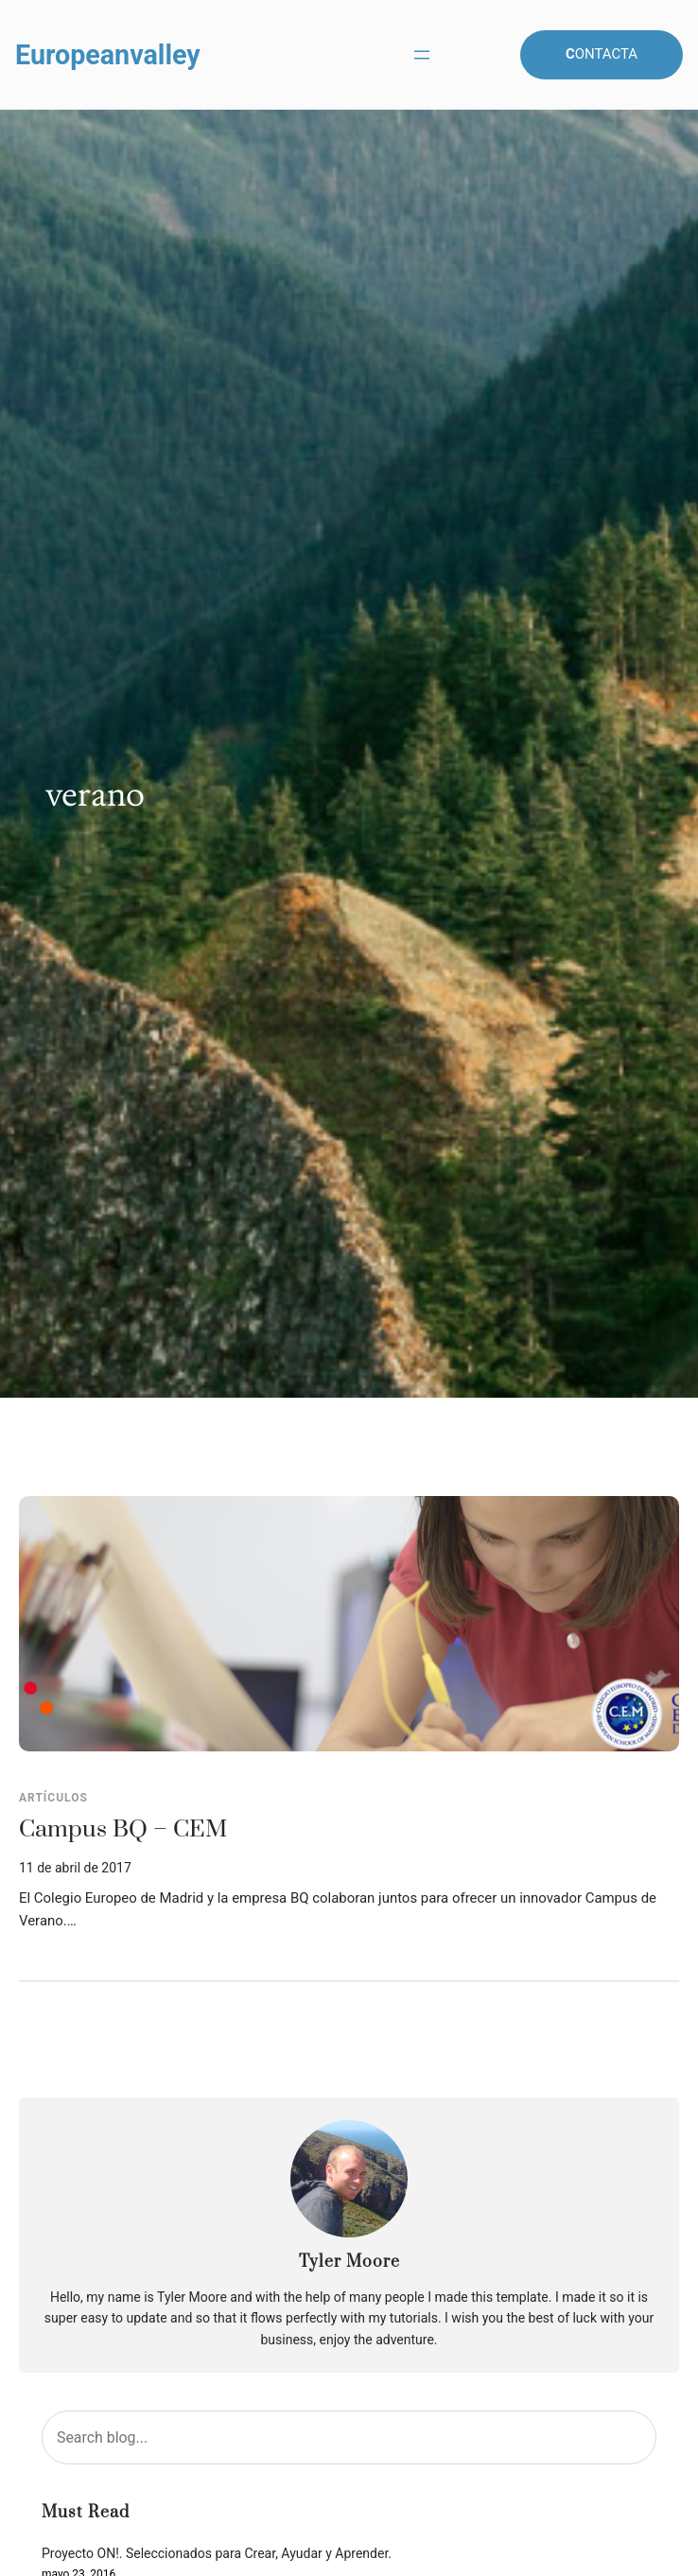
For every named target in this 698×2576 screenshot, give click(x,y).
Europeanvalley (108, 55)
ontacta (601, 53)
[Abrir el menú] (421, 55)
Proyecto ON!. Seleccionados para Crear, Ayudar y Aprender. (217, 2554)
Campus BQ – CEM (123, 1830)
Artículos (53, 1797)
